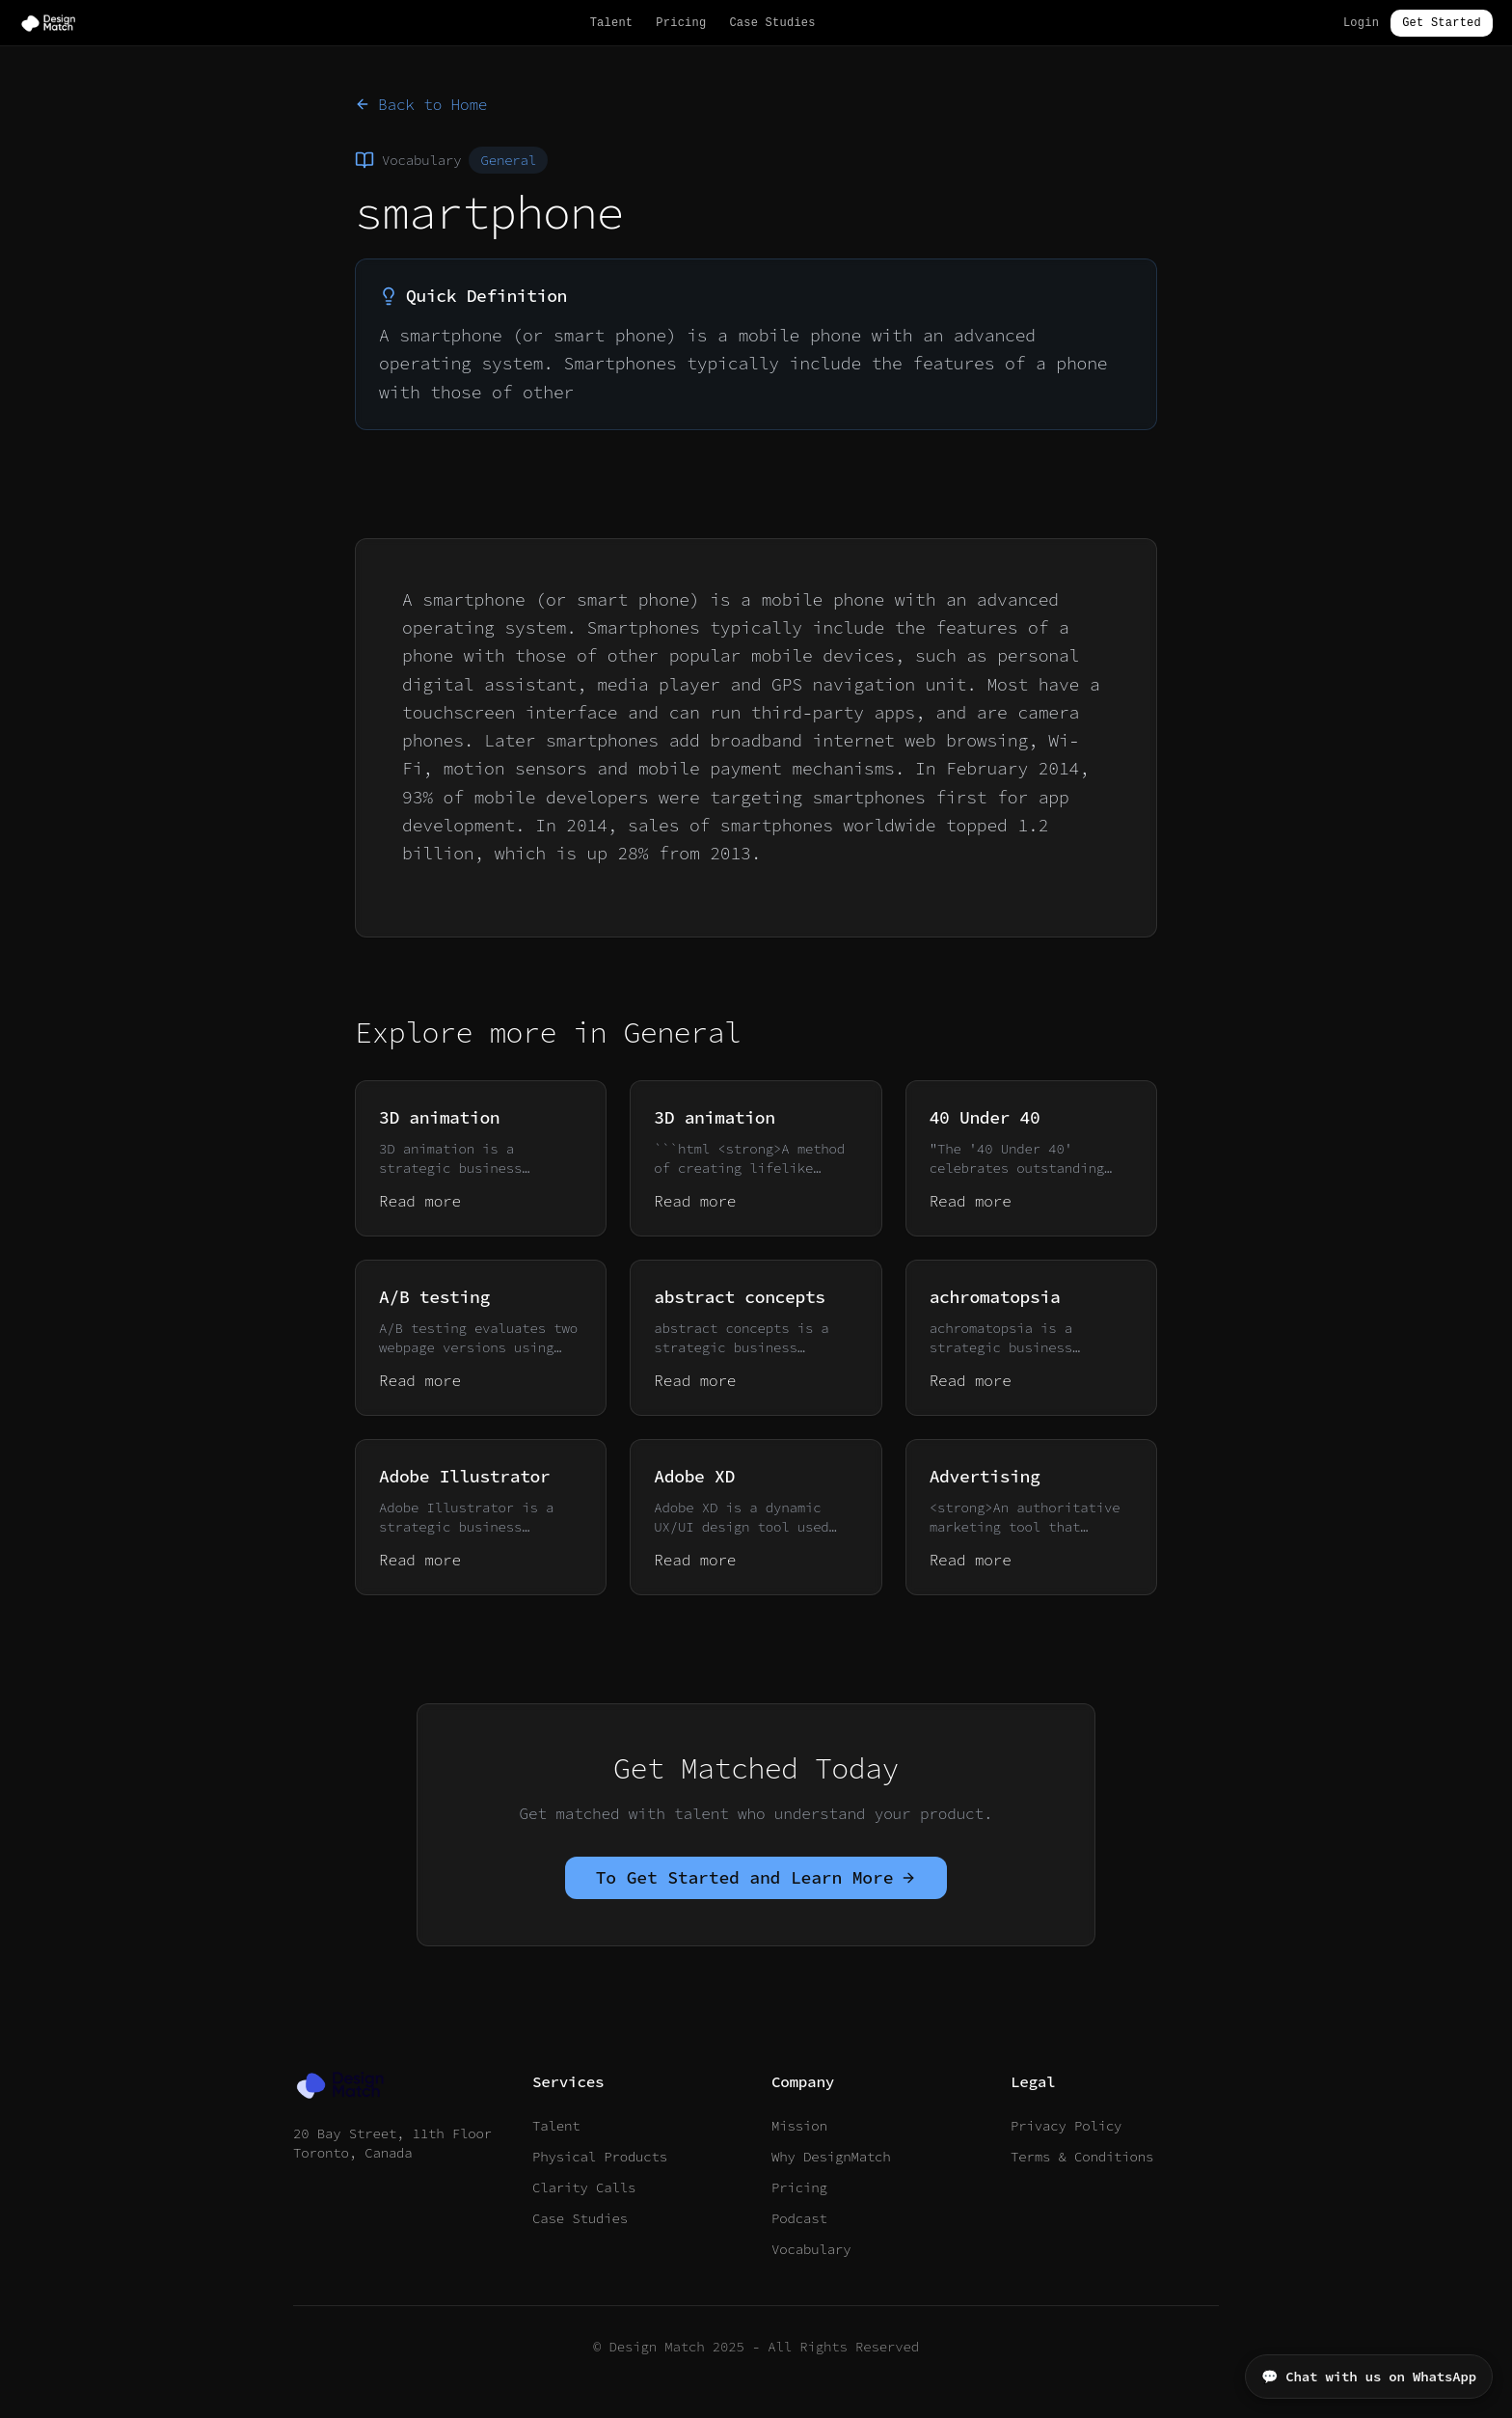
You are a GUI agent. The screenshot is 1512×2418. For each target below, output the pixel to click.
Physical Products (599, 2156)
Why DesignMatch (831, 2156)
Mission (799, 2125)
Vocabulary (810, 2249)
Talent (612, 23)
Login (1361, 23)
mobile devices (823, 655)
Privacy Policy (1066, 2125)
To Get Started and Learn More (756, 1877)
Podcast (799, 2218)
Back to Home (421, 104)
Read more (420, 1200)
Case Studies (772, 23)
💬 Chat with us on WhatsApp (1368, 2376)
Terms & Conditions (1082, 2156)
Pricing (681, 23)
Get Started (1441, 23)
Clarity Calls (583, 2187)
